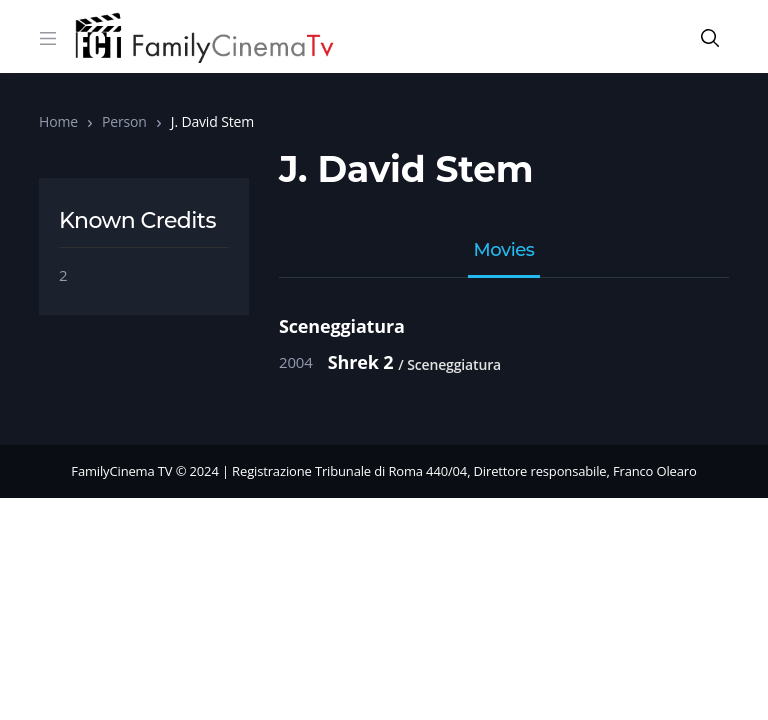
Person (124, 121)
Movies (504, 251)
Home (58, 121)
